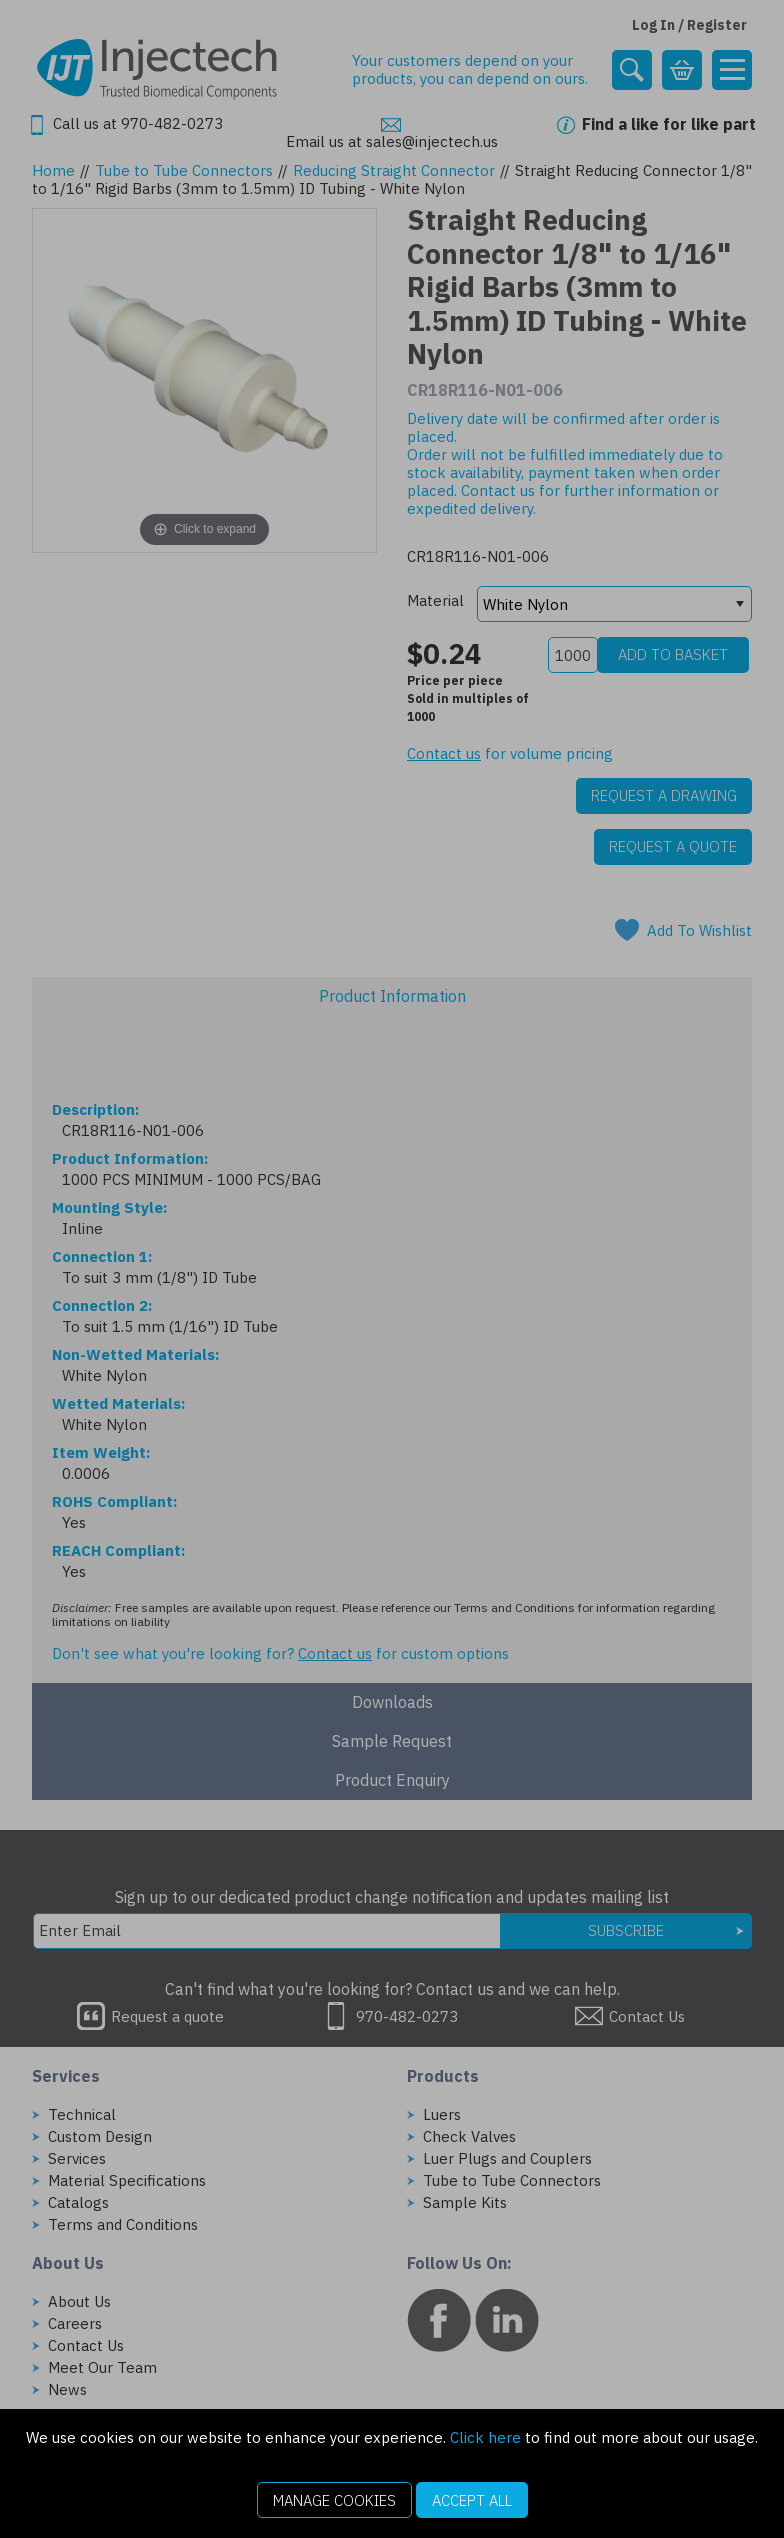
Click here (485, 2437)
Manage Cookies (334, 2500)
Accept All (472, 2500)
